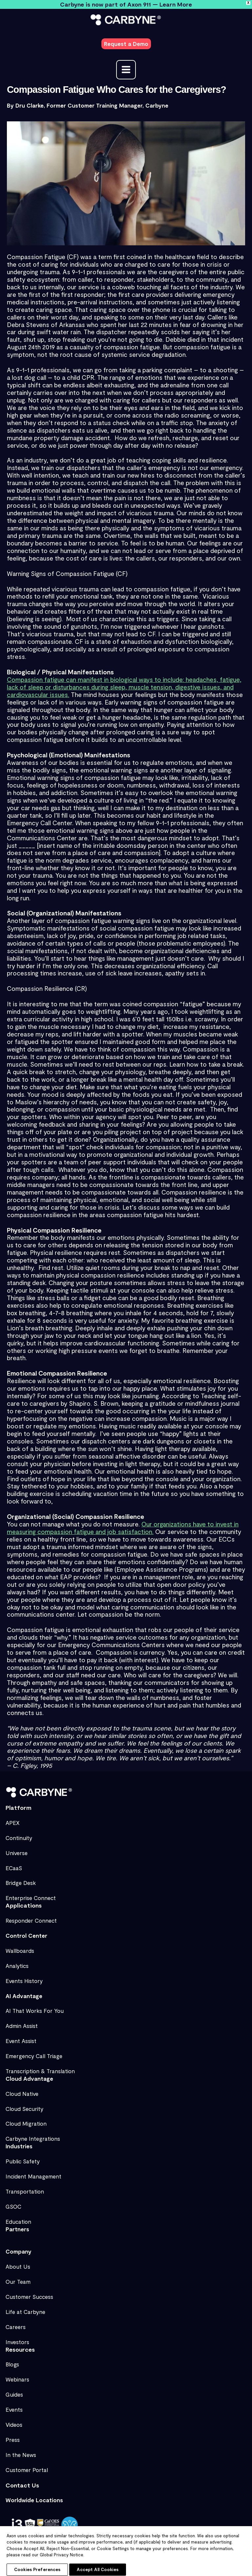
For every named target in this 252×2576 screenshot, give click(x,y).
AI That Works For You (35, 2007)
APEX (13, 1819)
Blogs (12, 2360)
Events (14, 2405)
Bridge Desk (21, 1879)
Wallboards (20, 1947)
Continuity (19, 1834)
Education (18, 2218)
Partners (17, 2225)
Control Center (26, 1932)
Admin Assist (22, 2022)
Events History (24, 1977)
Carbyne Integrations (33, 2135)
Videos (14, 2421)
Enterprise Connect (31, 1894)
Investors (17, 2338)
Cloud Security (24, 2104)
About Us (18, 2262)
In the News (21, 2451)
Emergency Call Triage (34, 2052)
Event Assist (21, 2037)
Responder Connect (31, 1916)
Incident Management (33, 2172)
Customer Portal (27, 2466)
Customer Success (29, 2293)
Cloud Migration (26, 2119)
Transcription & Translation (40, 2067)
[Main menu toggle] (126, 63)
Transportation (25, 2187)
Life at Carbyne (25, 2308)
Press (13, 2436)
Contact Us (22, 2481)
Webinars (17, 2375)
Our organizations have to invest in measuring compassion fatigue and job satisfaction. (123, 1521)
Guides (14, 2390)
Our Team (18, 2278)
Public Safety (23, 2157)
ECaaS (14, 1864)
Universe (17, 1849)
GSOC (13, 2202)
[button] (126, 40)
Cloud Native (22, 2090)
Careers (16, 2323)
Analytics (17, 1962)
